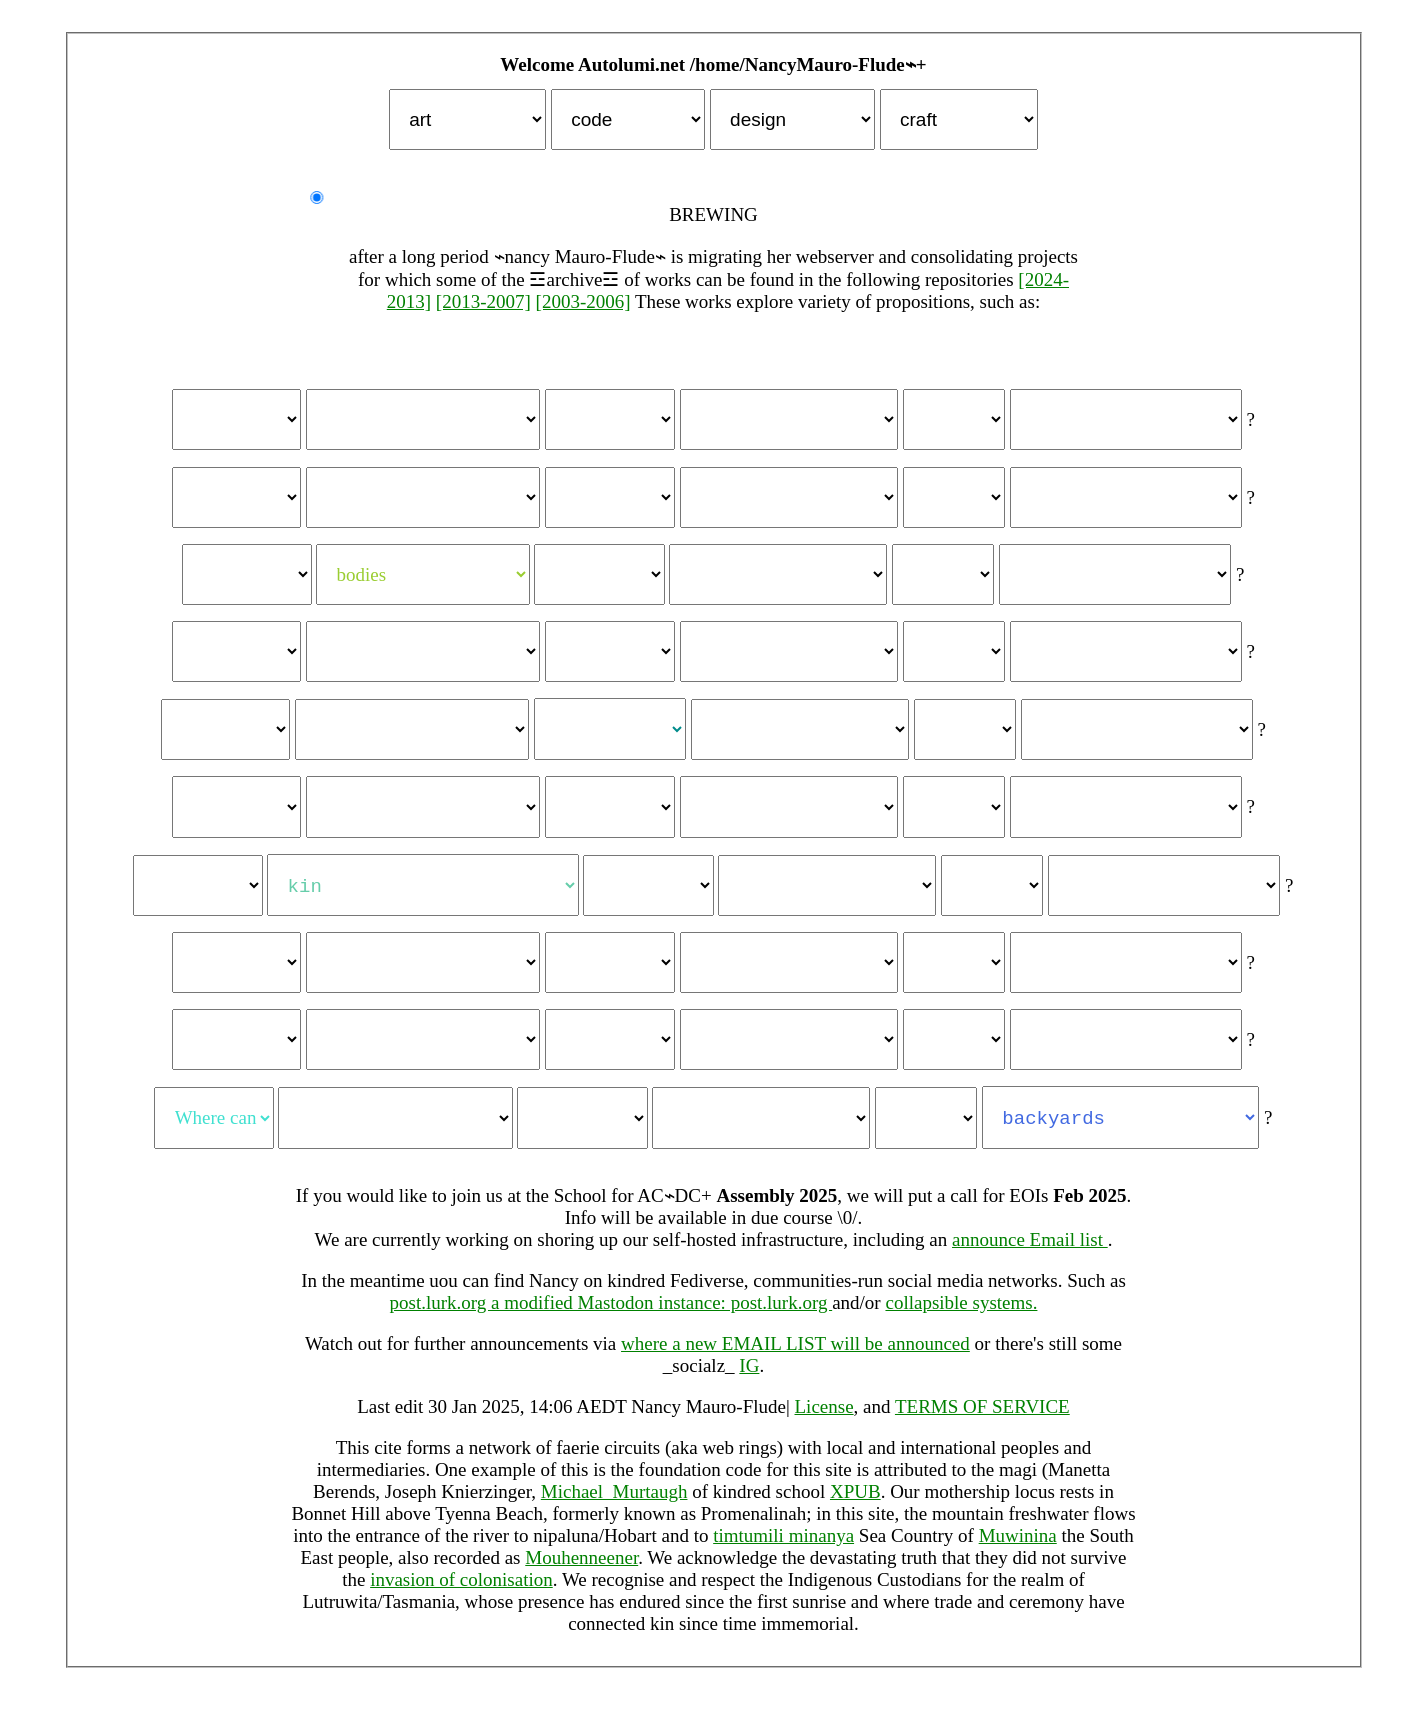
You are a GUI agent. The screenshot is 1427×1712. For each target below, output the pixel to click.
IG (749, 1377)
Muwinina (1018, 1547)
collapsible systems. (961, 1314)
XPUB (855, 1503)
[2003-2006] (583, 301)
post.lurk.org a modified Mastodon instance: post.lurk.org (611, 1314)
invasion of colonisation (461, 1591)
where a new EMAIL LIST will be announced (795, 1355)
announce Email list (1030, 1251)
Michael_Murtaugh (614, 1503)
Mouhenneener (581, 1569)
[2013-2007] (483, 301)
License (824, 1418)
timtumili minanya (783, 1547)
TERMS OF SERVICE (982, 1418)
